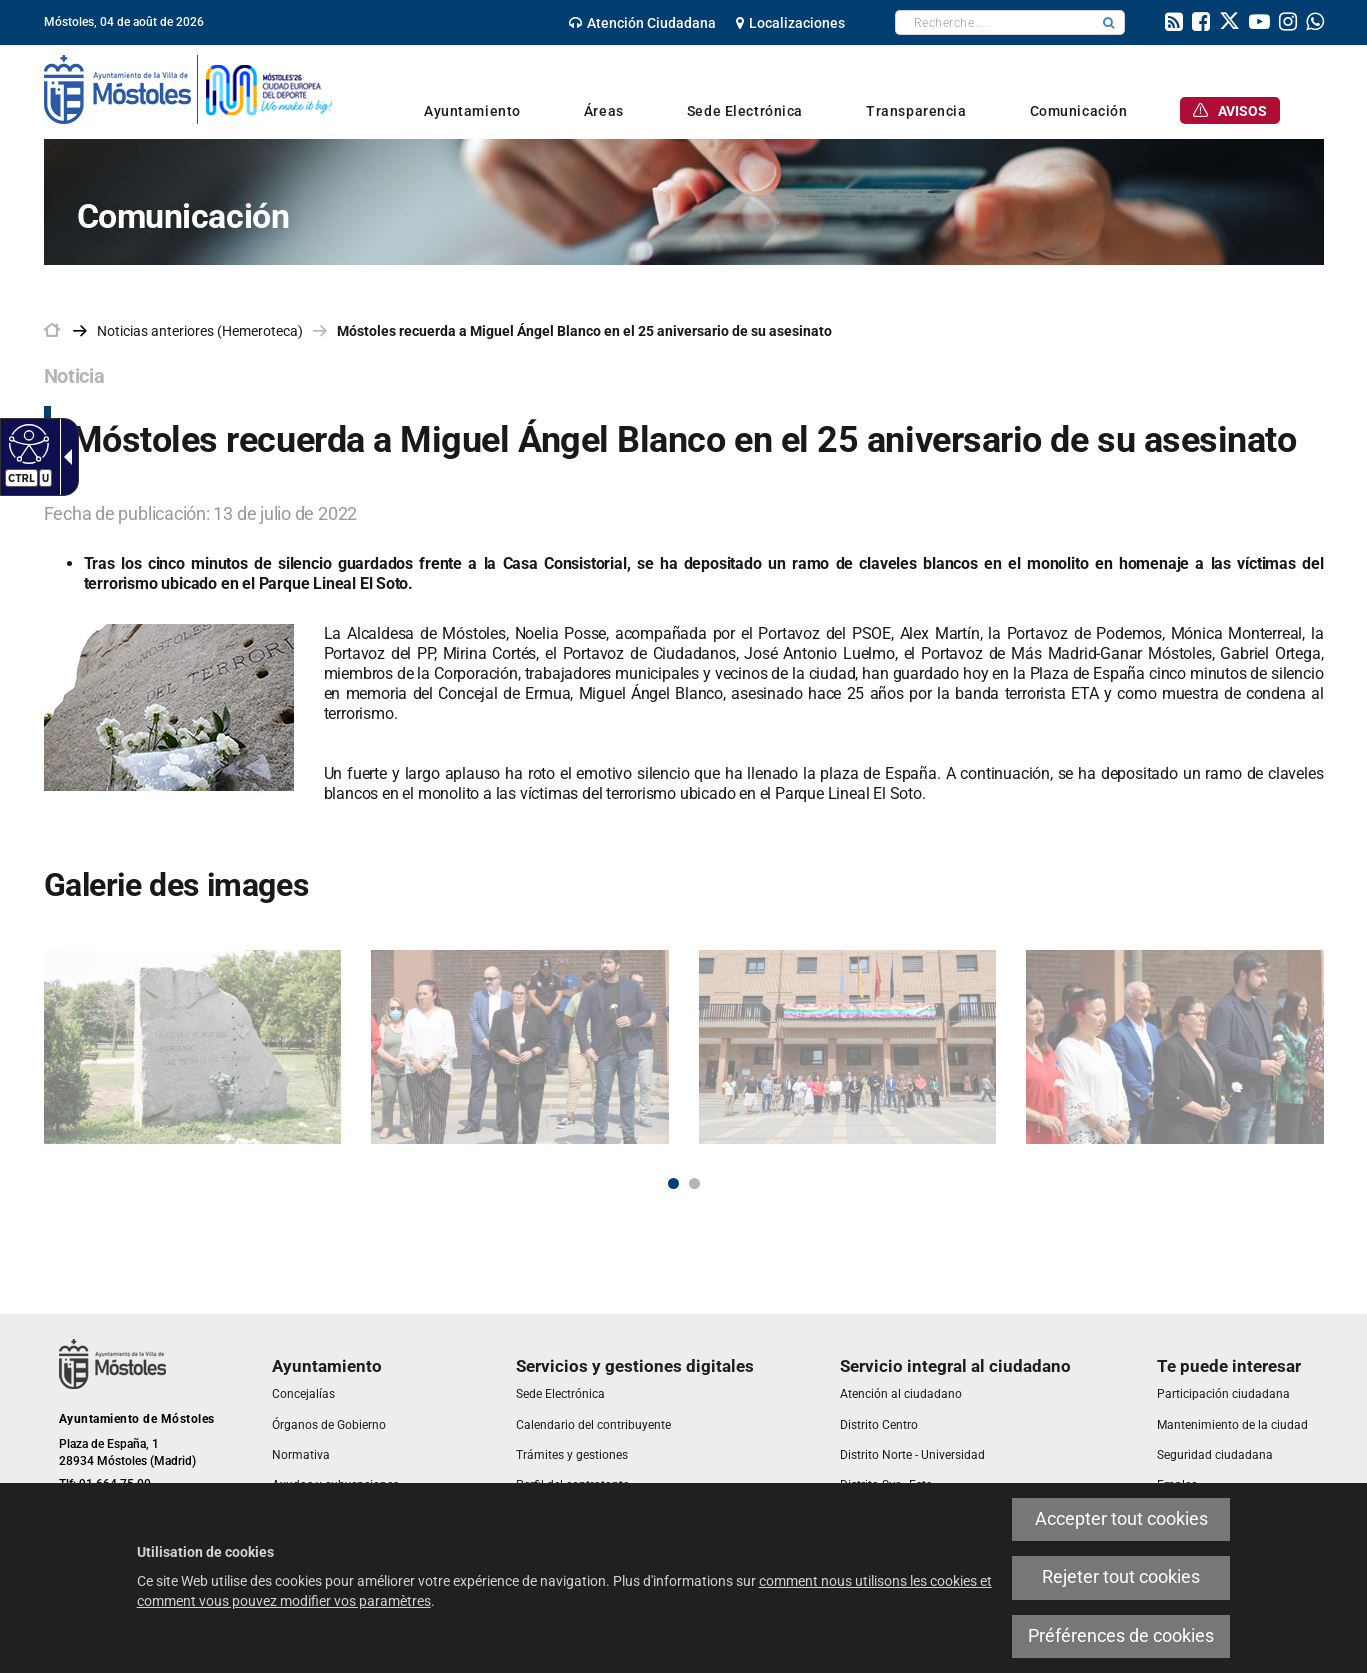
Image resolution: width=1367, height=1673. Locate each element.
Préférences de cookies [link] (1121, 1636)
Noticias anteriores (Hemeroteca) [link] (200, 331)
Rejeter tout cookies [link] (1121, 1577)
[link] (26, 443)
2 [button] (694, 1183)
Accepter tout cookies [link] (1121, 1519)
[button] (1109, 22)
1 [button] (673, 1183)
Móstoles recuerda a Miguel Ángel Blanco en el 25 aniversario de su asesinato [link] (584, 331)
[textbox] (994, 22)
